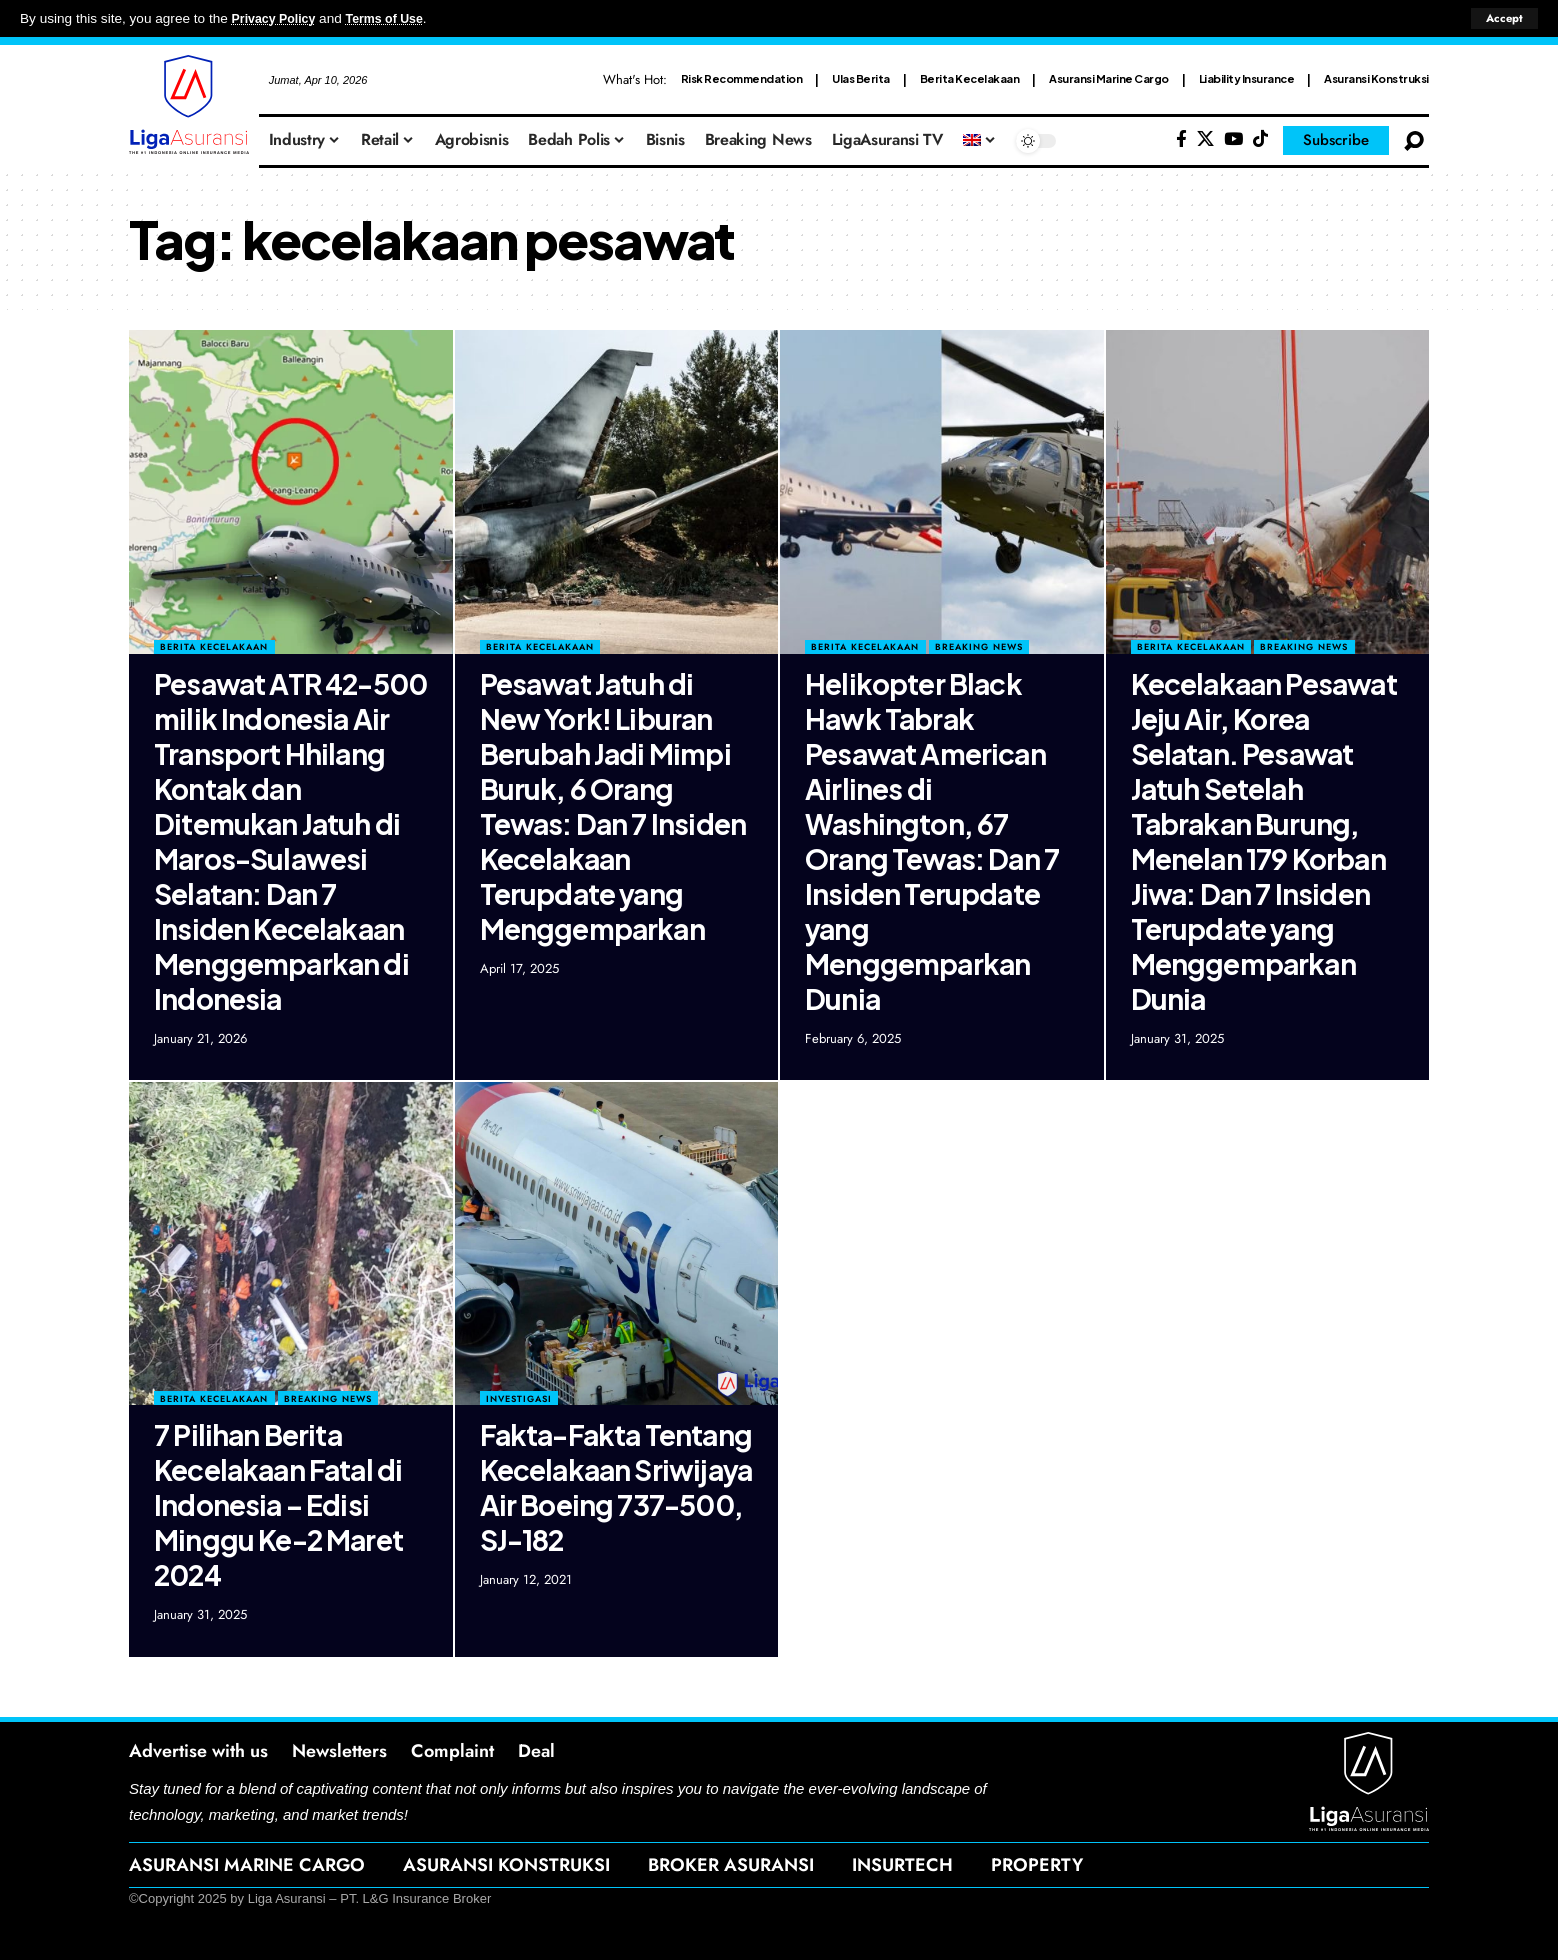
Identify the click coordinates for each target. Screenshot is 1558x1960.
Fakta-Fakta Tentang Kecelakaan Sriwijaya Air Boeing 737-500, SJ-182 (616, 1487)
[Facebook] (1181, 139)
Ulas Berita (861, 78)
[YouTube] (1233, 139)
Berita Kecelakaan (970, 78)
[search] (1414, 141)
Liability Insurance (1247, 78)
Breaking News (979, 646)
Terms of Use (396, 18)
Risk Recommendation (742, 78)
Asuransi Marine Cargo (1109, 78)
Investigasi (519, 1398)
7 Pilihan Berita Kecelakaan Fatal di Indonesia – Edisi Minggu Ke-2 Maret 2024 (278, 1504)
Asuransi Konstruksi (1376, 78)
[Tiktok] (1260, 139)
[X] (1205, 139)
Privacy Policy (278, 18)
